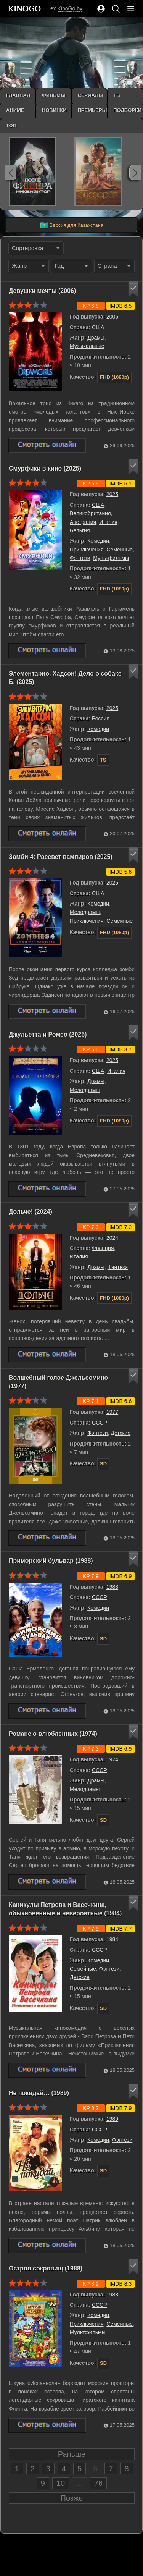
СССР (99, 1423)
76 (98, 2483)
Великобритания (90, 513)
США (98, 327)
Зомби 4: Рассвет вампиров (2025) (60, 857)
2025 (112, 494)
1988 (112, 1587)
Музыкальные (87, 346)
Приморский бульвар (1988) (51, 1560)
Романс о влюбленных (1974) (53, 1733)
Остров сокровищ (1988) (45, 2268)
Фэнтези (80, 558)
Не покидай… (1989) (39, 2093)
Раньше (71, 2454)
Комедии (98, 541)
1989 (112, 2119)
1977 (112, 1412)
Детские (120, 1433)
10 (60, 2483)
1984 (112, 1939)
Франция (103, 1248)
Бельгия (80, 530)
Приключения (87, 550)
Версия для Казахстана (71, 225)
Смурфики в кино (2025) (45, 468)
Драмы (95, 338)
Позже (72, 2498)
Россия (100, 718)
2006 (112, 317)
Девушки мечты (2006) (42, 291)
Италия (108, 522)
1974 (112, 1759)
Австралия (83, 522)
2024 (112, 1238)
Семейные (119, 550)
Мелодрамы (85, 912)
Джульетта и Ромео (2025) (48, 1034)
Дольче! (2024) (30, 1211)
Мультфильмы (111, 558)
